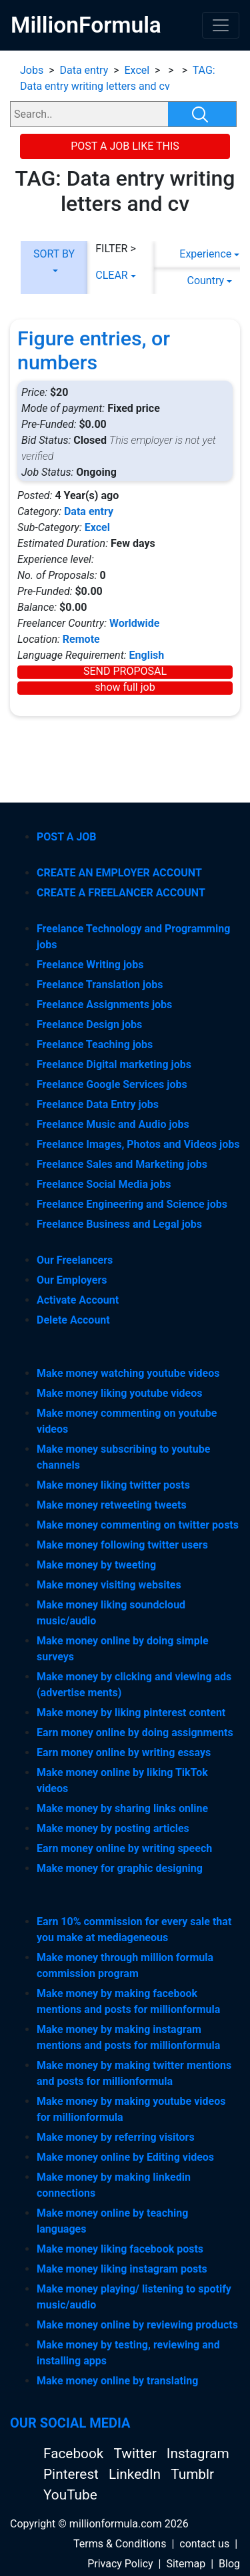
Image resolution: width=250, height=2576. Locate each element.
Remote (81, 639)
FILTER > (115, 248)
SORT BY (54, 254)
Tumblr (192, 2474)
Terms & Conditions (120, 2543)
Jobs (31, 70)
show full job (125, 687)
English (147, 655)
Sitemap (185, 2563)
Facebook (75, 2454)
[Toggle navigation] (220, 25)
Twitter (136, 2454)
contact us (204, 2543)
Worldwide (134, 623)
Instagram (198, 2454)
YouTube (70, 2495)
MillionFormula (86, 25)
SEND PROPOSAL (125, 671)
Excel (137, 70)
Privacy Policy (120, 2563)
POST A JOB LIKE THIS (125, 146)
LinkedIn (136, 2474)
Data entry (83, 70)
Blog (229, 2563)
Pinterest (72, 2474)
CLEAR (111, 275)
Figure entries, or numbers (93, 350)
